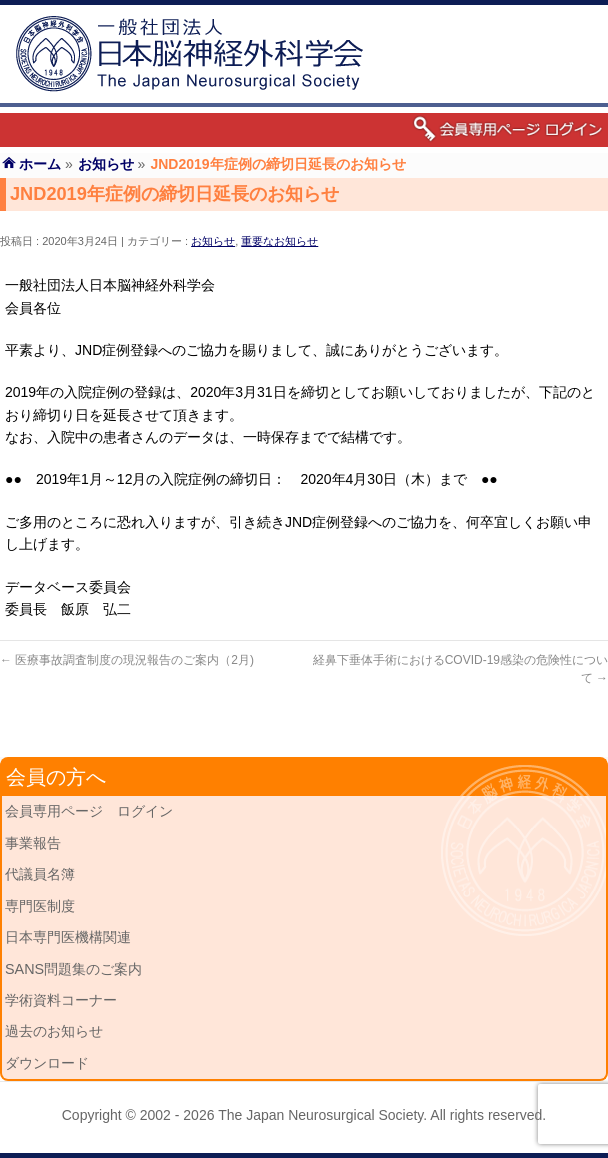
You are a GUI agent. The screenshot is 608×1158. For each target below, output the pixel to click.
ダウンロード (47, 1063)
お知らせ (213, 241)
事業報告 (33, 843)
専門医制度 (40, 906)
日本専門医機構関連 (68, 937)
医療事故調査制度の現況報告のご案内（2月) (127, 660)
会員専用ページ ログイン (89, 811)
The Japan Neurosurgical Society (320, 1115)
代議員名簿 (40, 874)
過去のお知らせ (54, 1031)
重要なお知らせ (279, 241)
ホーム (40, 164)
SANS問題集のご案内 (73, 969)
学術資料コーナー (61, 1000)
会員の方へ (56, 777)
